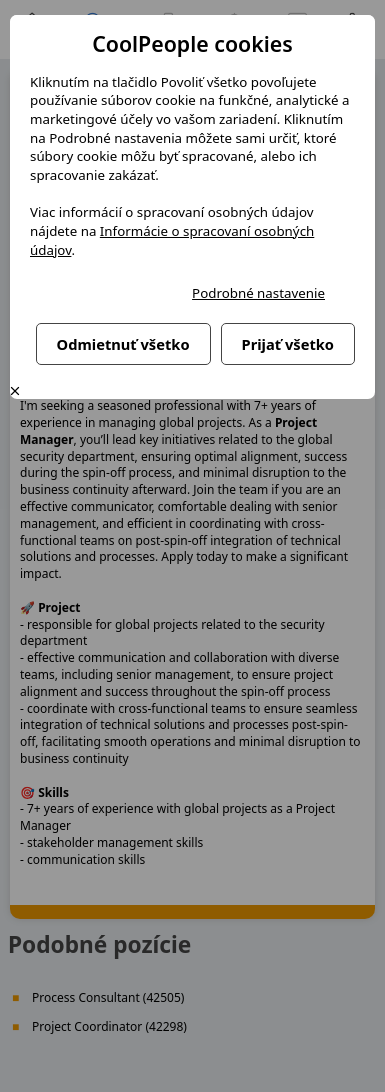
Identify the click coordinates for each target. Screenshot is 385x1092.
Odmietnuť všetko (123, 344)
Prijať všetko (288, 344)
